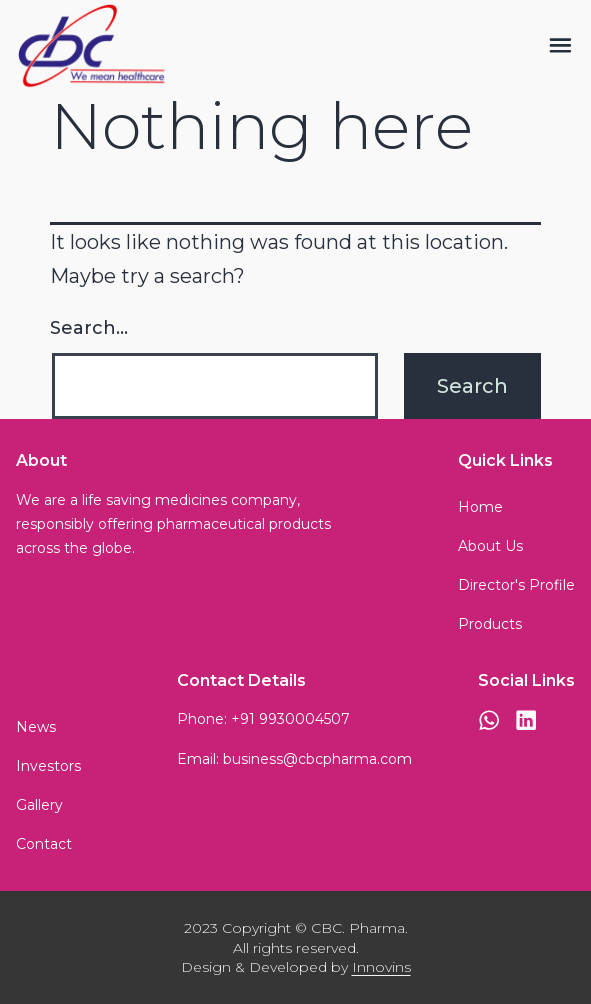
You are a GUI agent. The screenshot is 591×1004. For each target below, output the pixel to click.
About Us (490, 546)
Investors (48, 766)
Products (490, 624)
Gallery (39, 805)
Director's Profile (516, 585)
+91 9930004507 (290, 719)
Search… (89, 328)
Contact (44, 844)
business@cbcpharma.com (317, 759)
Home (480, 507)
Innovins (381, 967)
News (36, 727)
